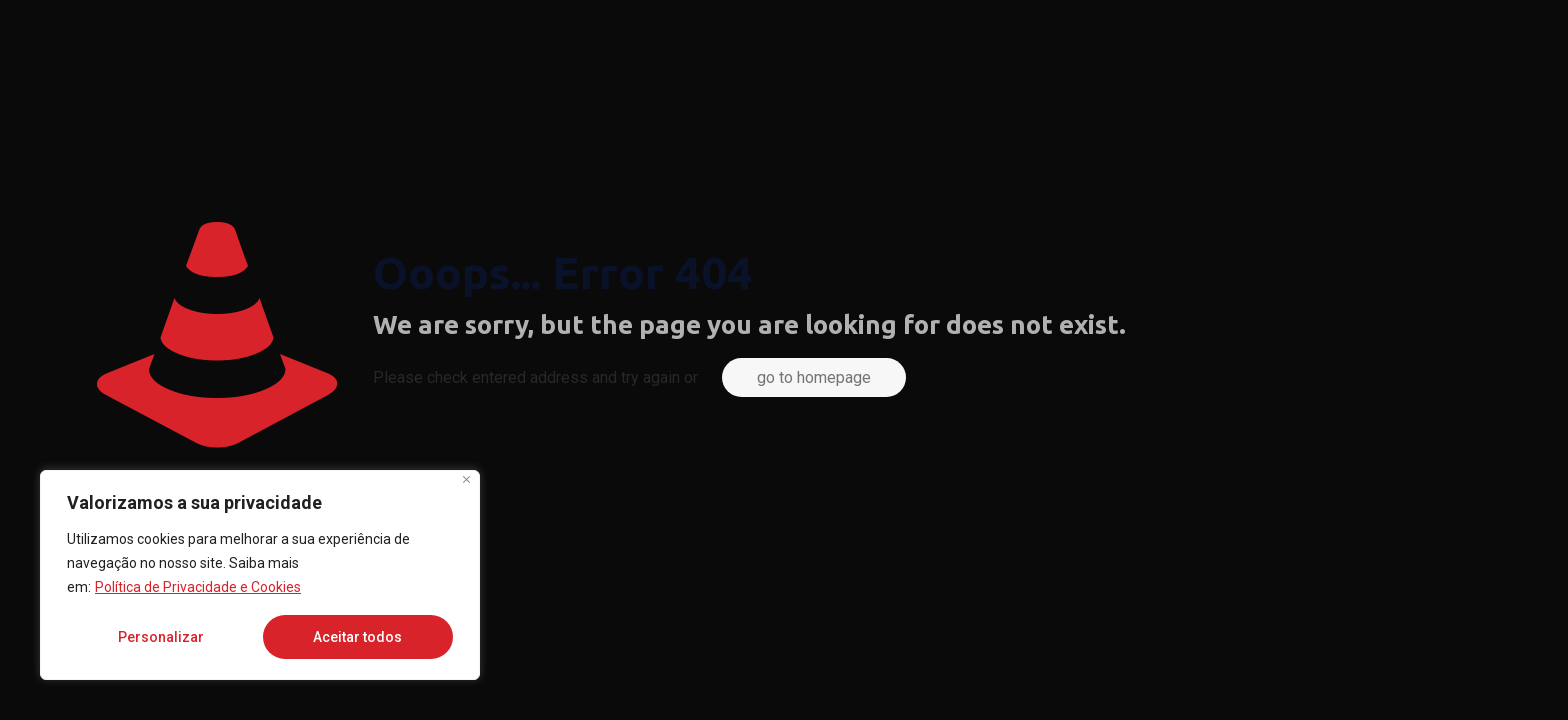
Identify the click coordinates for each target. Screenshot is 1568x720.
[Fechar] (466, 479)
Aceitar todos (357, 637)
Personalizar (161, 637)
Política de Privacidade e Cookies (198, 587)
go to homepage (814, 377)
